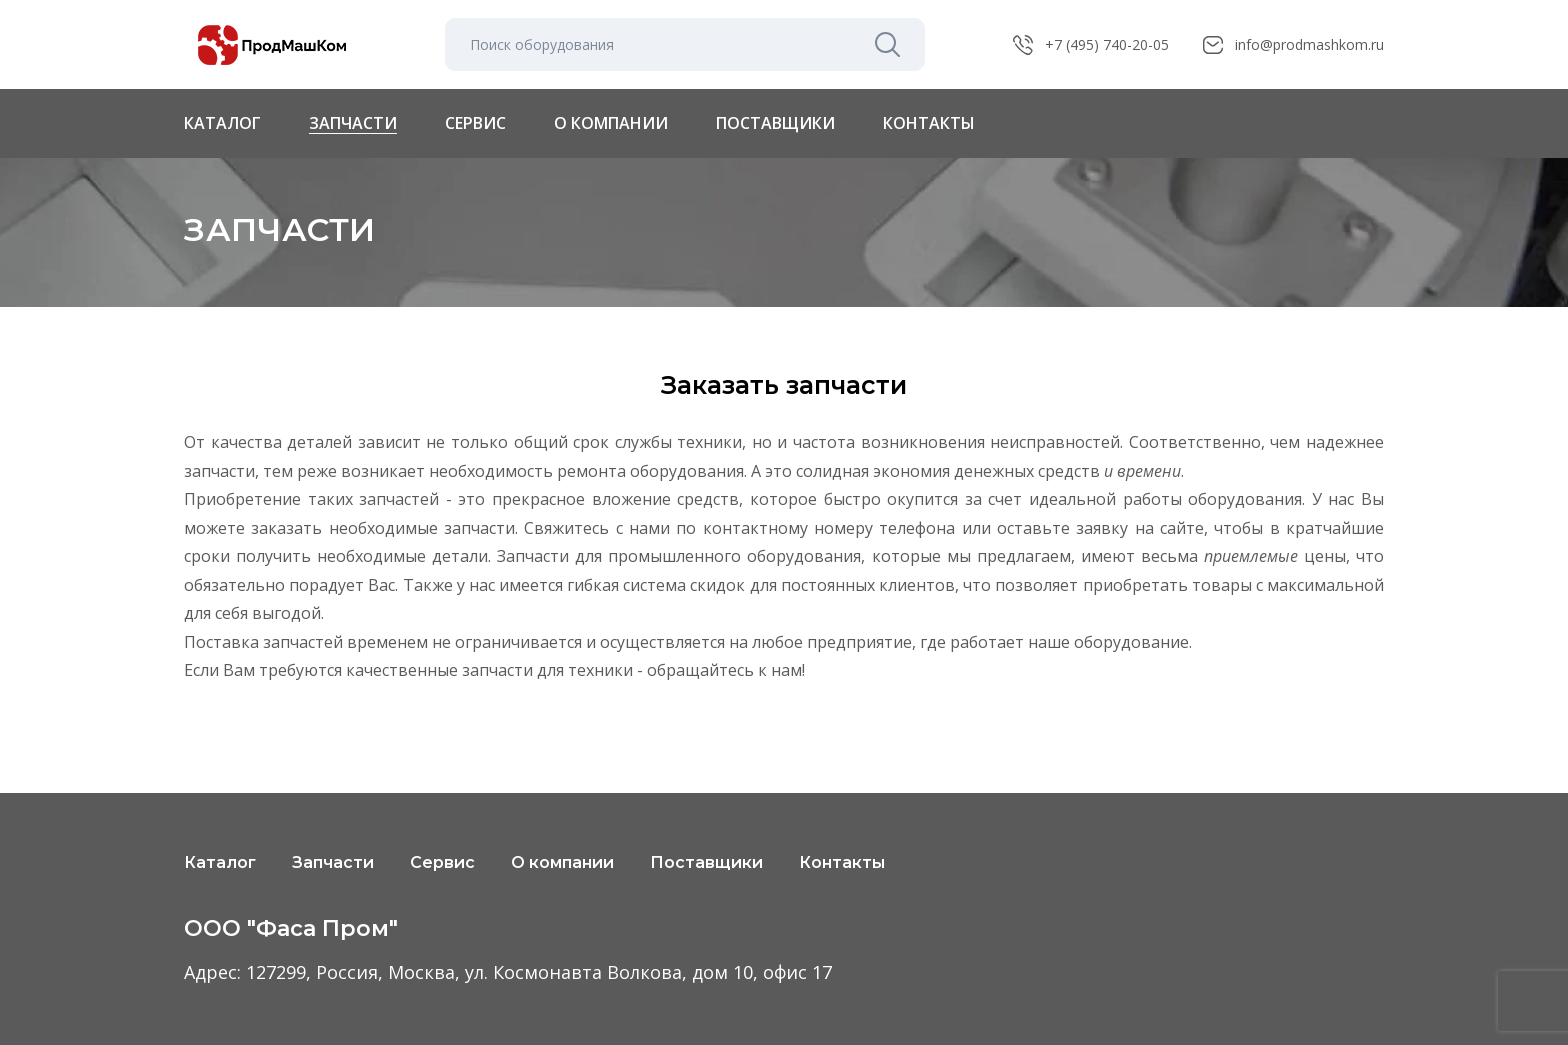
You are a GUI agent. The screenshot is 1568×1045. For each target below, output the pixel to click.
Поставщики (775, 123)
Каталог (222, 123)
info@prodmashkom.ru (1309, 44)
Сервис (475, 123)
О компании (611, 123)
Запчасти (353, 123)
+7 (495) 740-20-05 (1107, 44)
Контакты (929, 123)
